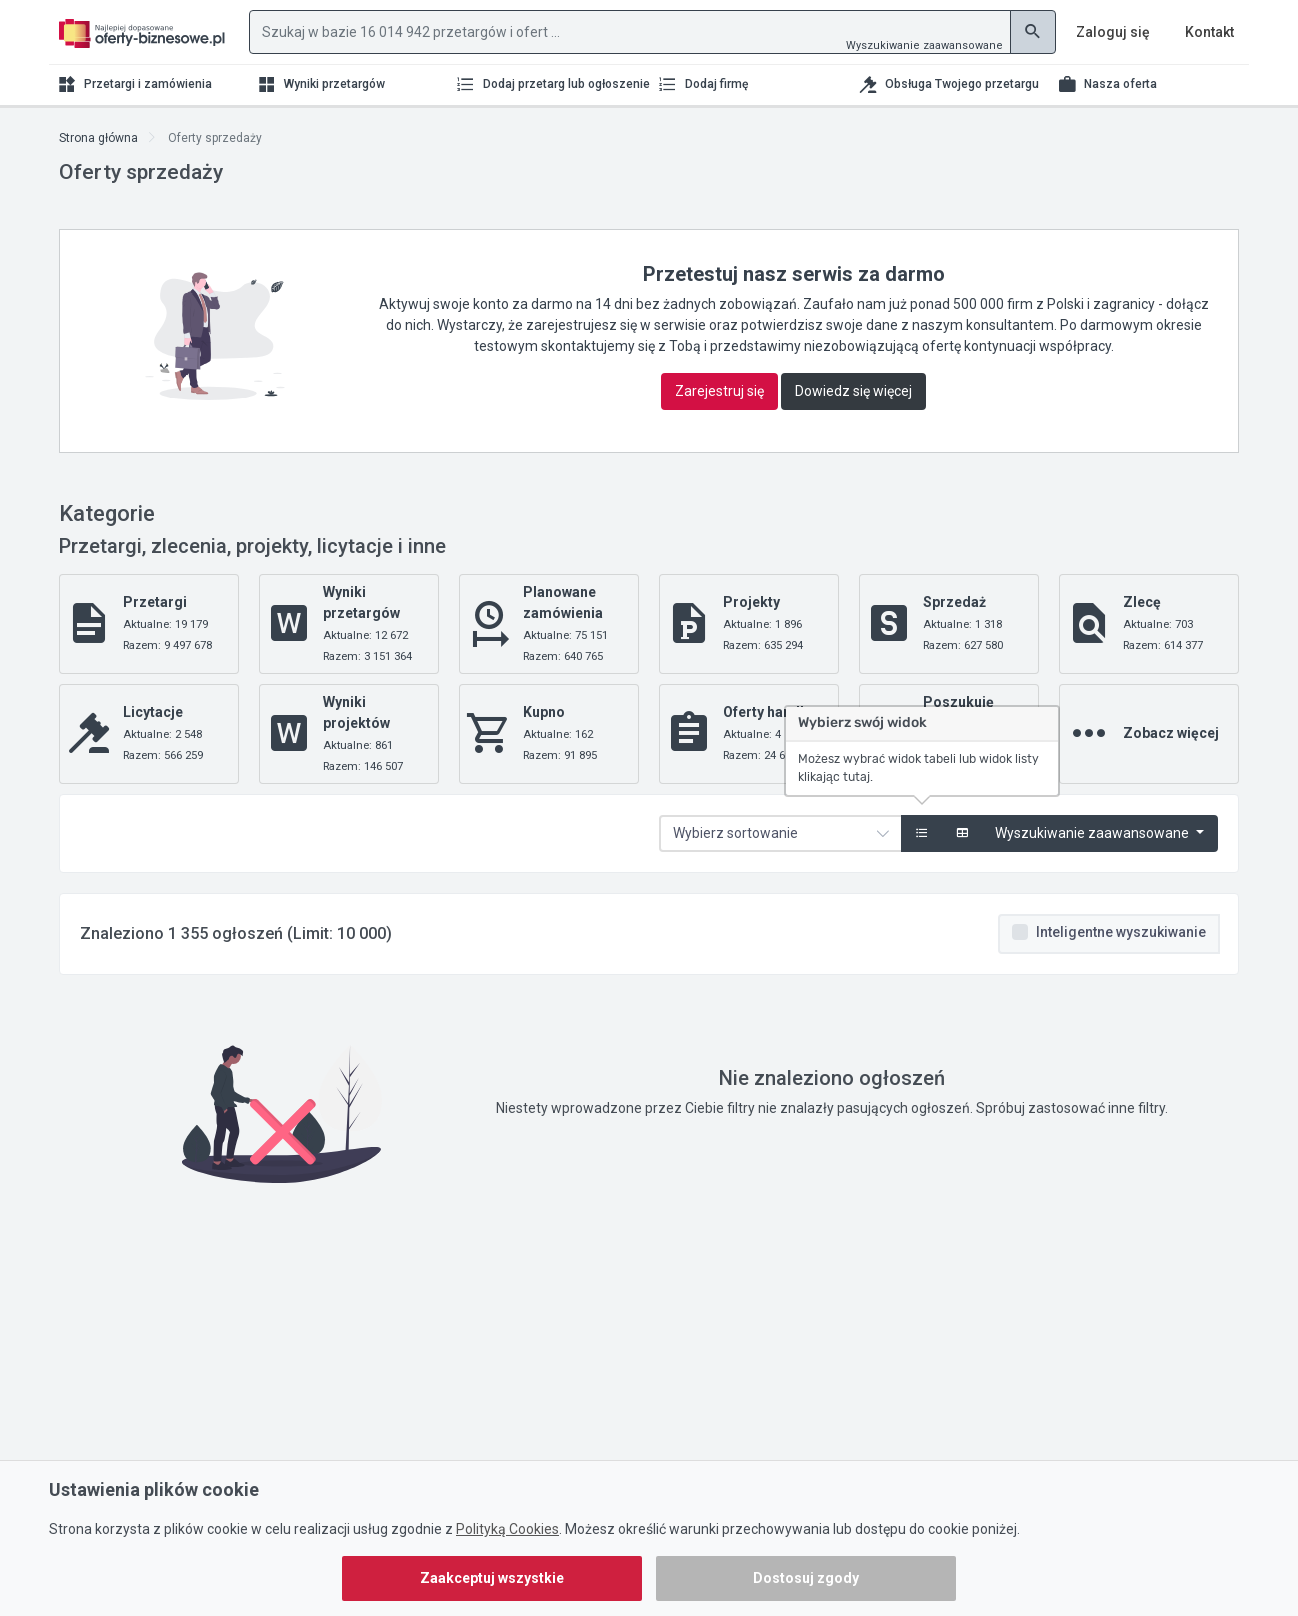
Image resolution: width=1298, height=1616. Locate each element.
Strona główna (98, 138)
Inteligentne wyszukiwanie (1121, 932)
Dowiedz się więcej (853, 391)
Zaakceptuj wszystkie (492, 1578)
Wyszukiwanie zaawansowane (924, 45)
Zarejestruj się (719, 391)
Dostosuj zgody (806, 1578)
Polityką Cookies (507, 1529)
